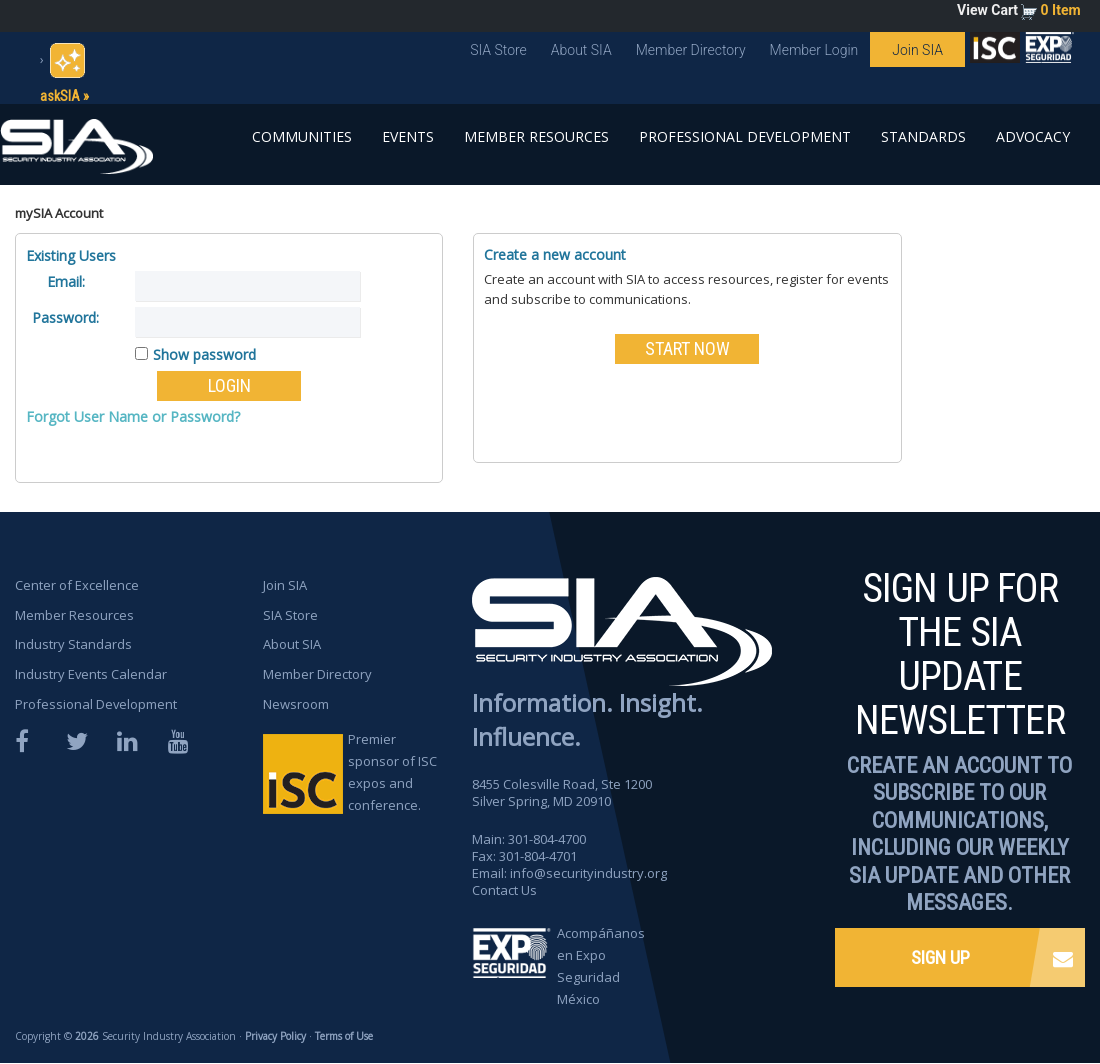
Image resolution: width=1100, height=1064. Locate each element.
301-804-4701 (538, 856)
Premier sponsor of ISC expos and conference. (392, 772)
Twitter (78, 741)
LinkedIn (129, 741)
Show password (204, 354)
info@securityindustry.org (588, 873)
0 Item (1061, 10)
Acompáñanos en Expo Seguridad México (601, 966)
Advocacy (1033, 136)
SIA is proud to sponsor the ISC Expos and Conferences (995, 52)
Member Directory (691, 50)
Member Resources (536, 136)
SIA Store (498, 50)
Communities (302, 136)
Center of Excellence (77, 585)
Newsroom (296, 704)
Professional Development (745, 136)
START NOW (687, 348)
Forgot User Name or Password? (133, 416)
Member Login (814, 50)
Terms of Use (344, 1036)
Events (408, 136)
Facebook (27, 741)
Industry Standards (73, 644)
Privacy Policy (275, 1036)
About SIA (581, 50)
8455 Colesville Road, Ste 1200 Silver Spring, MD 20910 (562, 792)
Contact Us (504, 890)
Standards (923, 136)
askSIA (60, 96)
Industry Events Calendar (91, 674)
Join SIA (917, 50)
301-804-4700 (547, 839)
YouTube (180, 741)
